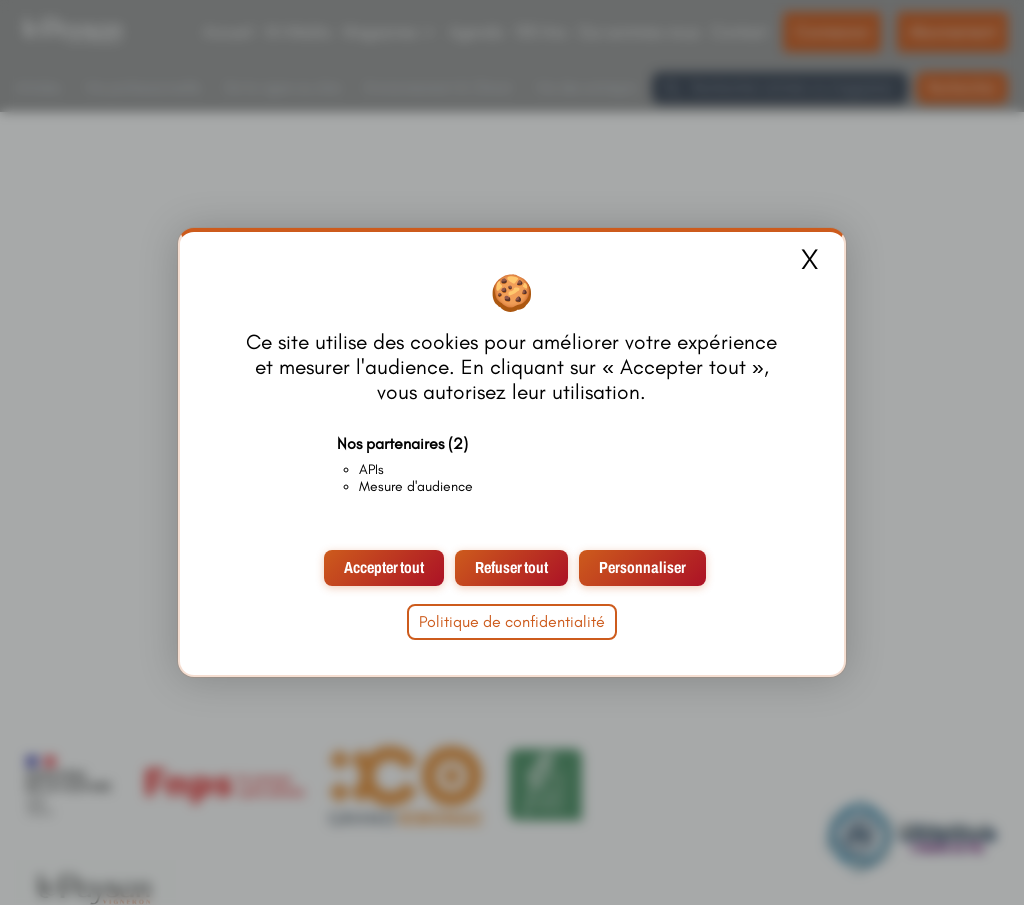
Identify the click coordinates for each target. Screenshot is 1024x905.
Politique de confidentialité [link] (512, 621)
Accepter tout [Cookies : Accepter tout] (384, 567)
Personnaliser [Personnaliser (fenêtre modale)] (642, 567)
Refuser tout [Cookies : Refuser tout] (511, 567)
